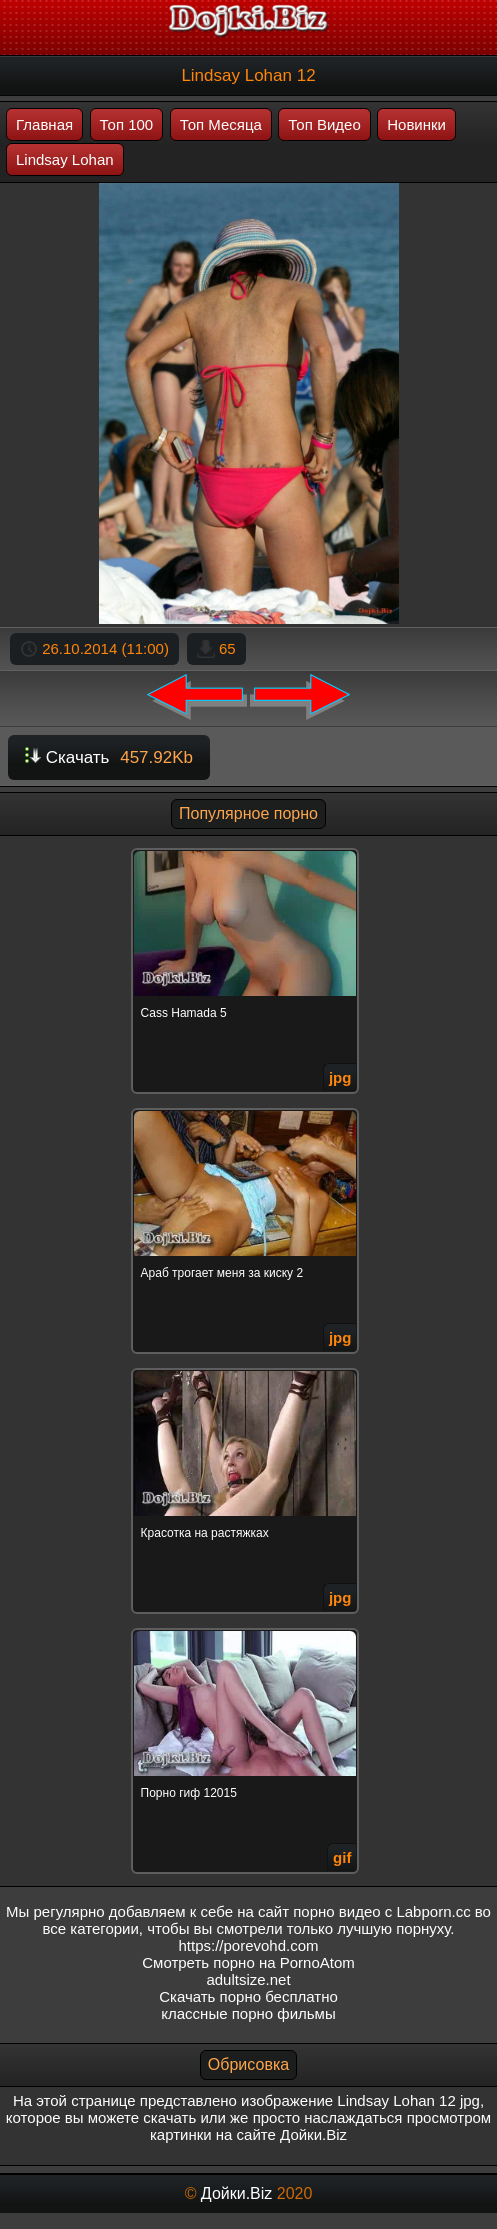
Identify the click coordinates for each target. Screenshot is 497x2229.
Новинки (416, 124)
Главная (44, 124)
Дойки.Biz (236, 2193)
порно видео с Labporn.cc (381, 1911)
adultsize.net (248, 1979)
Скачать (109, 757)
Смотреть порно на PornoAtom (248, 1962)
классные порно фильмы (248, 2013)
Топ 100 (127, 124)
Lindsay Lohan (65, 159)
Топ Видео (324, 124)
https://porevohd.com (248, 1945)
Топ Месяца (221, 124)
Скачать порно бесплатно (248, 1996)
